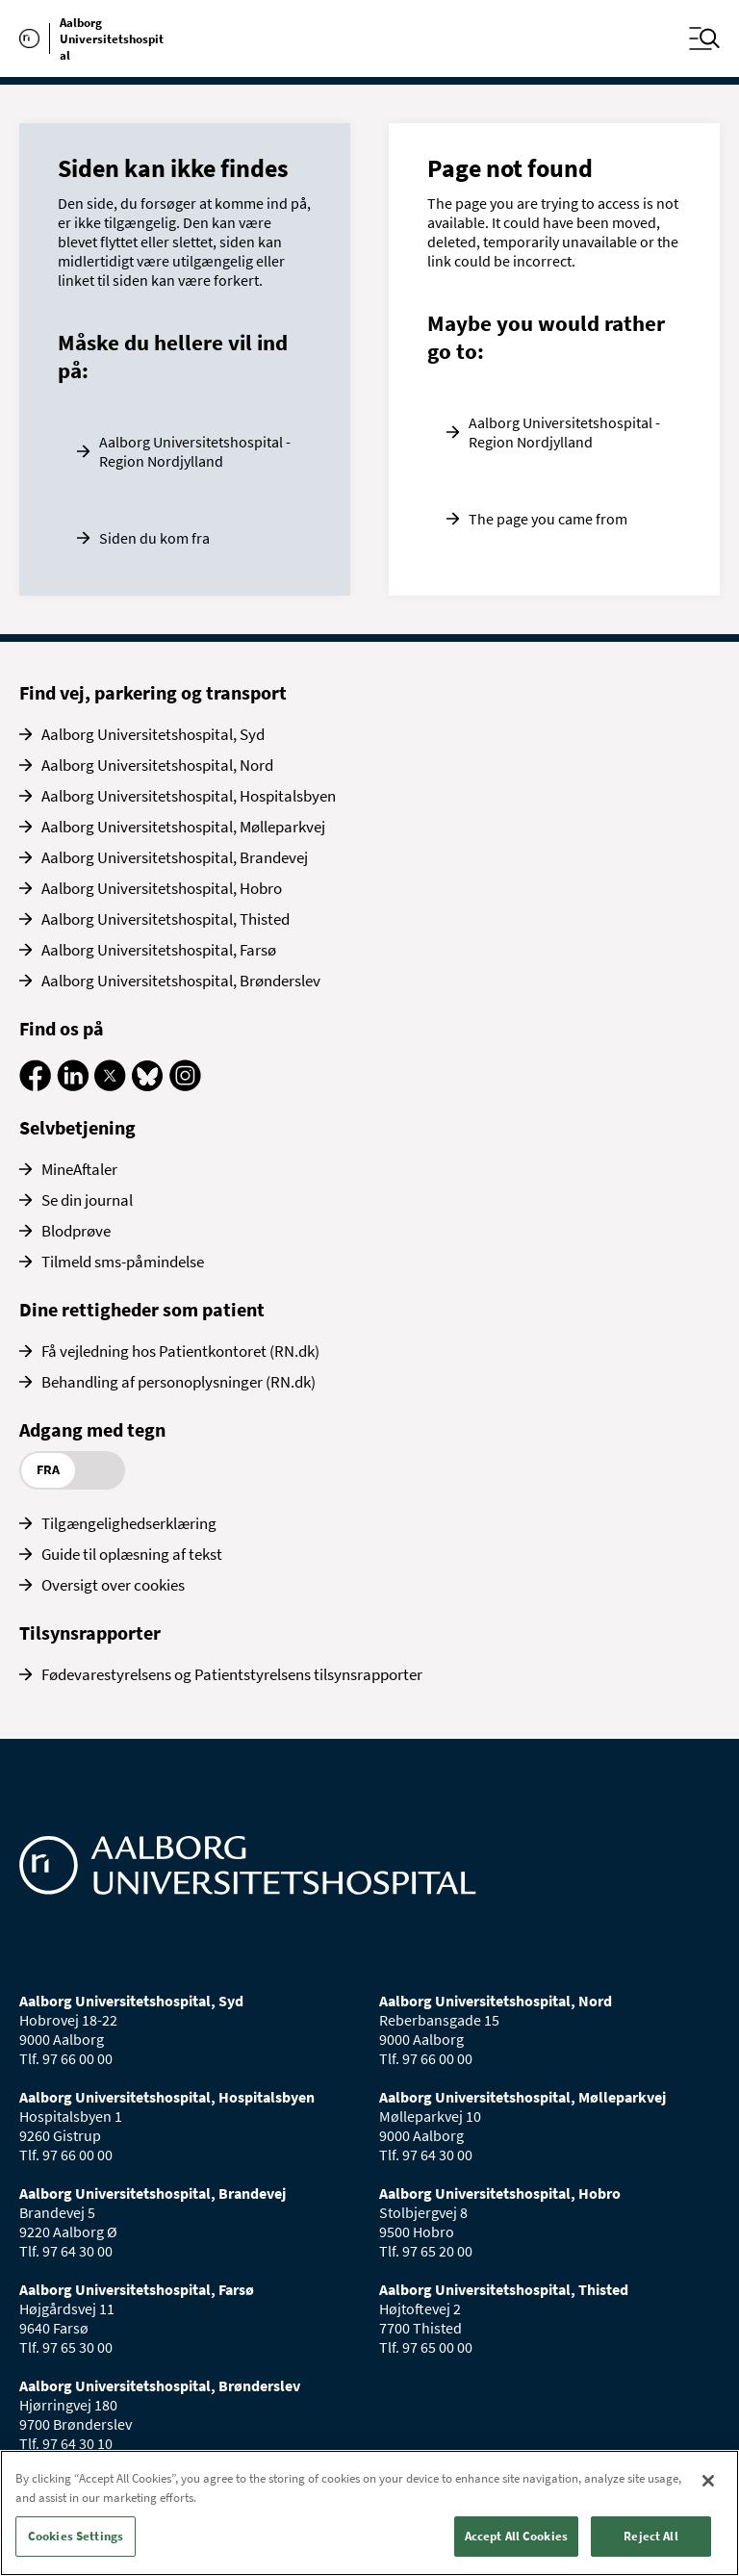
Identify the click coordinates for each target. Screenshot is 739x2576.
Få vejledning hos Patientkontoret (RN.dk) (180, 1351)
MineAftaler (79, 1169)
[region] (369, 2513)
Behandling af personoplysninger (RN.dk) (178, 1381)
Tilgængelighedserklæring (129, 1523)
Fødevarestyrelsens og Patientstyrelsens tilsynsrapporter (231, 1674)
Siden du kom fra (154, 538)
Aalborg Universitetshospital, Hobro (161, 888)
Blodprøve (76, 1230)
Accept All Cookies (516, 2536)
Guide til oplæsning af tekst (131, 1554)
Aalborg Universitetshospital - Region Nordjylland (195, 451)
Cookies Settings (75, 2536)
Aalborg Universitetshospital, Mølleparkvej (183, 826)
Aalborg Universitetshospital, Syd (153, 734)
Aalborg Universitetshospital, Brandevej (174, 857)
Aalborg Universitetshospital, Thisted (165, 919)
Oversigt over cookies (113, 1584)
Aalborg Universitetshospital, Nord (157, 765)
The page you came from (548, 518)
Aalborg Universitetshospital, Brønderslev (180, 980)
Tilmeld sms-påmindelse (122, 1261)
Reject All (650, 2536)
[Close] (708, 2481)
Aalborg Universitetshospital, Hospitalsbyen (188, 795)
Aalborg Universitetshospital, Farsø (158, 949)
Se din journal (87, 1200)
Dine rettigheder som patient (142, 1309)
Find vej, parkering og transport (153, 692)
